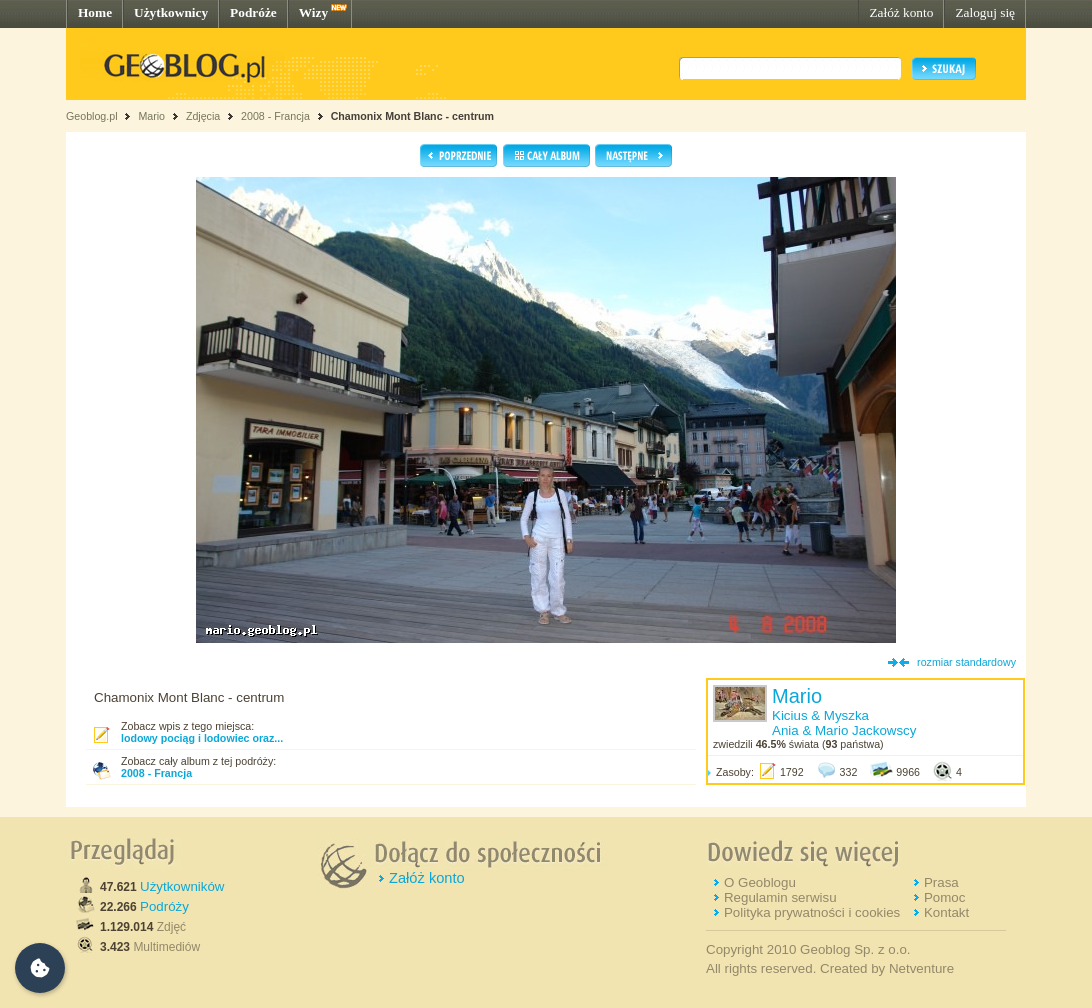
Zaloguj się (985, 12)
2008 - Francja (275, 116)
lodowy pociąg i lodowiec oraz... (202, 738)
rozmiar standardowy (966, 662)
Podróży (164, 906)
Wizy (313, 12)
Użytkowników (182, 886)
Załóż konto (901, 12)
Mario (151, 116)
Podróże (253, 12)
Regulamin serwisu (780, 897)
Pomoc (944, 897)
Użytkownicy (171, 12)
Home (95, 12)
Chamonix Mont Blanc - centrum (412, 116)
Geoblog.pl (92, 116)
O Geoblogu (760, 882)
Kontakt (946, 912)
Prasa (941, 882)
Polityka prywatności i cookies (812, 912)
